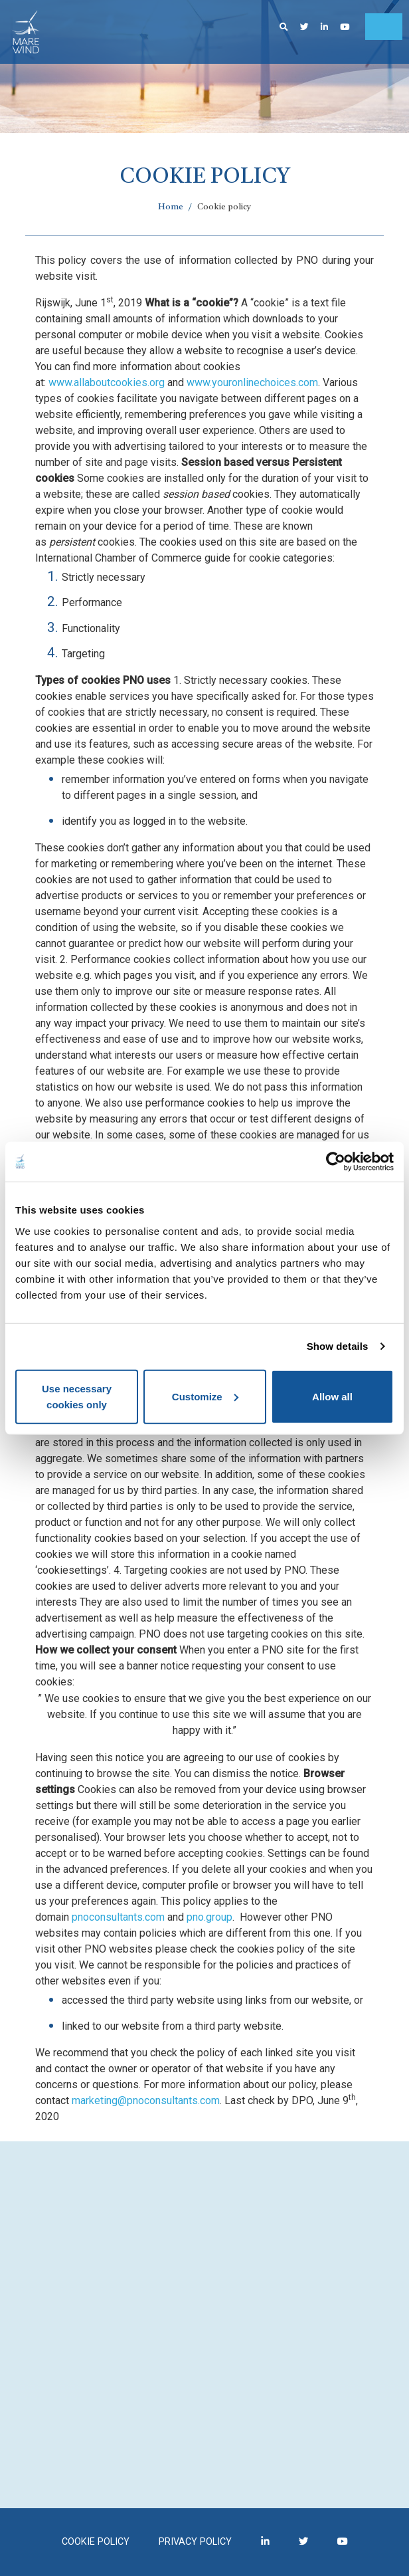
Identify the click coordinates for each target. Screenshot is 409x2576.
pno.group (209, 1917)
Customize (205, 1396)
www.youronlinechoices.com (252, 382)
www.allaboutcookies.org (106, 382)
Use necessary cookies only (77, 1396)
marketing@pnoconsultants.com (146, 2100)
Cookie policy (95, 2541)
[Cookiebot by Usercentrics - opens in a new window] (336, 1162)
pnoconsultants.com (118, 1917)
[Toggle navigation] (383, 26)
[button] (284, 27)
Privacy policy (195, 2541)
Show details (337, 1346)
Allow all (332, 1396)
